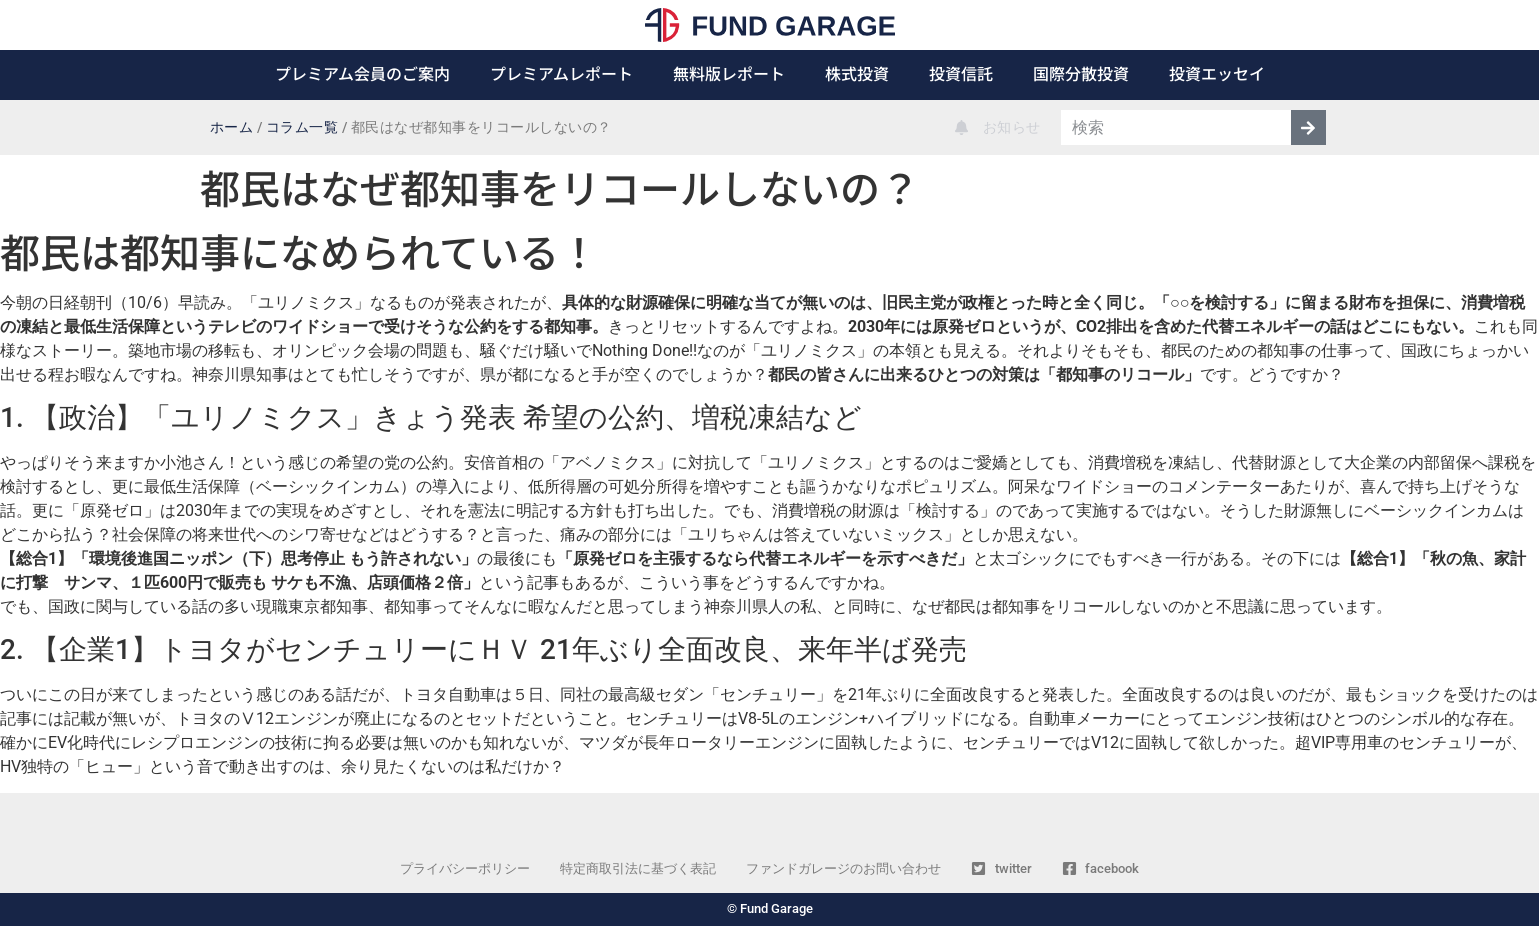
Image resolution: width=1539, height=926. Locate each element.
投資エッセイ (1217, 73)
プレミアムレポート (561, 73)
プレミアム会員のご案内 (362, 73)
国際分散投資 (1081, 73)
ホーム (232, 127)
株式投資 (857, 73)
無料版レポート (729, 73)
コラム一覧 (302, 127)
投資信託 (961, 73)
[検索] (1308, 127)
